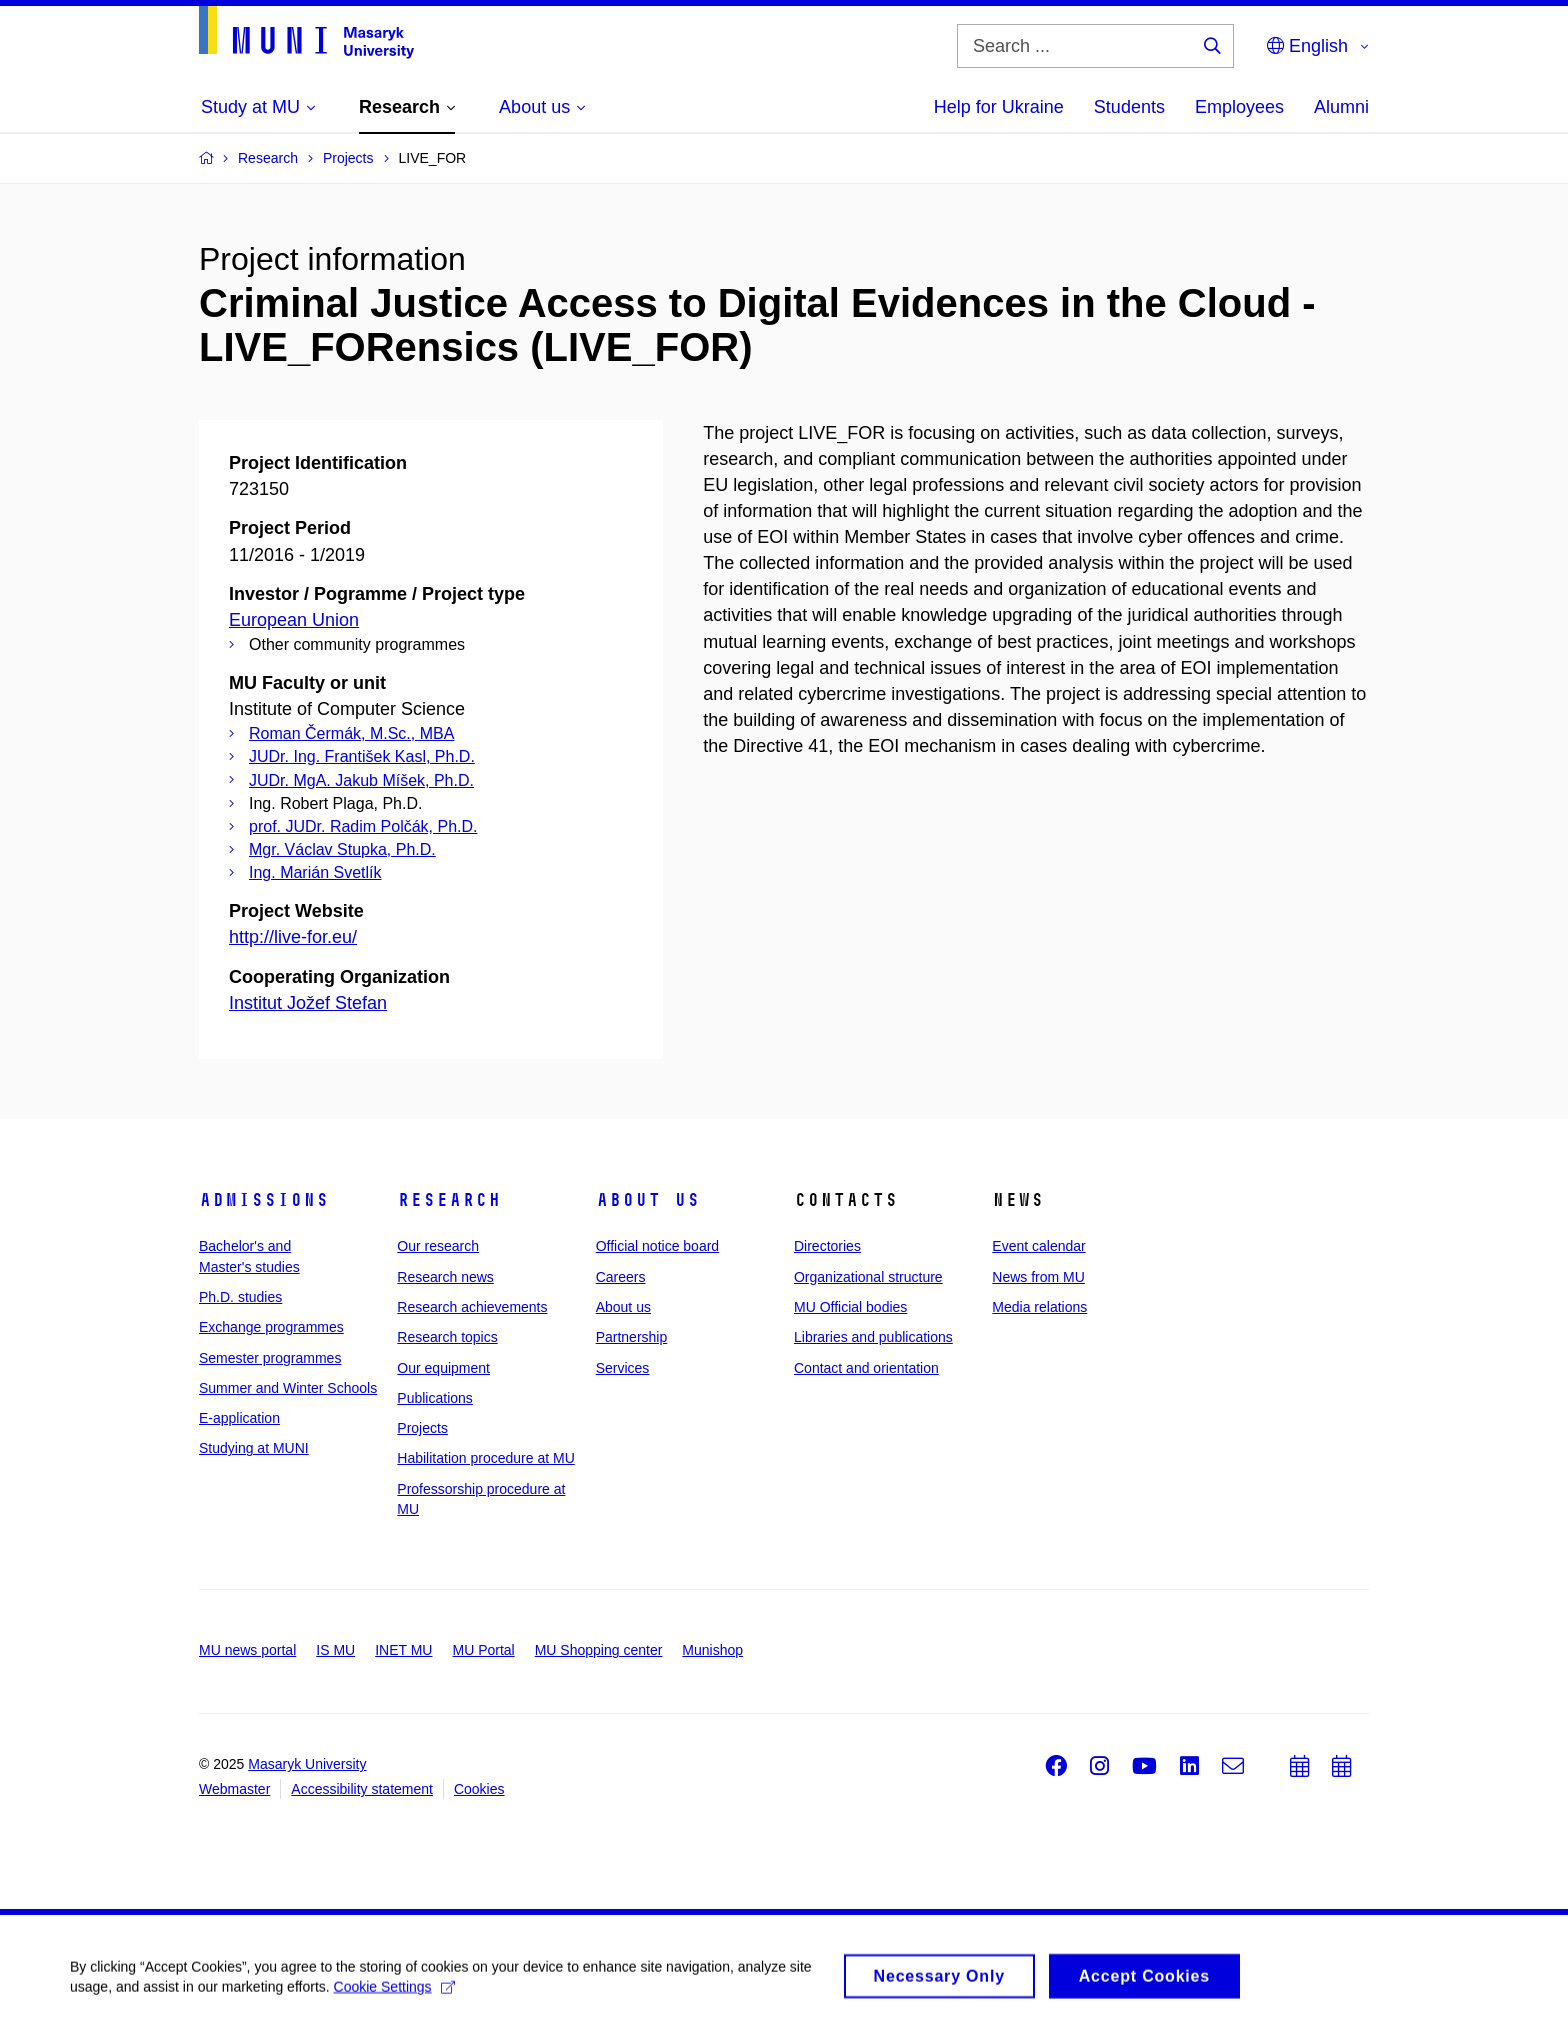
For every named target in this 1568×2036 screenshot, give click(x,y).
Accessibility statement (362, 1789)
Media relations (1039, 1307)
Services (623, 1368)
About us (648, 1200)
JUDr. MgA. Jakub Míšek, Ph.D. (361, 780)
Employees (1239, 107)
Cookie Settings (394, 1994)
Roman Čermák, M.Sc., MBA (351, 733)
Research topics (447, 1337)
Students (1129, 107)
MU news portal (247, 1650)
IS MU (335, 1650)
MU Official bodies (850, 1307)
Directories (827, 1246)
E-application (239, 1418)
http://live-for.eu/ (293, 937)
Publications (435, 1398)
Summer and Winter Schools (288, 1388)
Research (449, 1200)
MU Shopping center (599, 1650)
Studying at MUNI (254, 1448)
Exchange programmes (271, 1327)
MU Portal (483, 1650)
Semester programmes (270, 1358)
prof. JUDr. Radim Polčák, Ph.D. (363, 826)
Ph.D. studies (240, 1297)
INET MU (403, 1650)
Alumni (1341, 107)
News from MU (1038, 1277)
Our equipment (443, 1368)
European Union (294, 620)
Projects (422, 1428)
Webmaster (234, 1789)
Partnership (632, 1337)
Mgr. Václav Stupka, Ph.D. (342, 849)
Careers (621, 1277)
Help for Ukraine (999, 107)
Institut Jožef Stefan (308, 1003)
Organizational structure (868, 1277)
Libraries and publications (873, 1337)
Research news (445, 1277)
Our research (438, 1246)
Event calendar (1038, 1246)
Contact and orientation (866, 1368)
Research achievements (472, 1307)
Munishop (712, 1650)
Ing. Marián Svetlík (315, 872)
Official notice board (657, 1246)
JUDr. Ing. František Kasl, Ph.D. (362, 756)
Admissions (264, 1200)
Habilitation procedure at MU (485, 1458)
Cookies (479, 1789)
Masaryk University (307, 1764)
